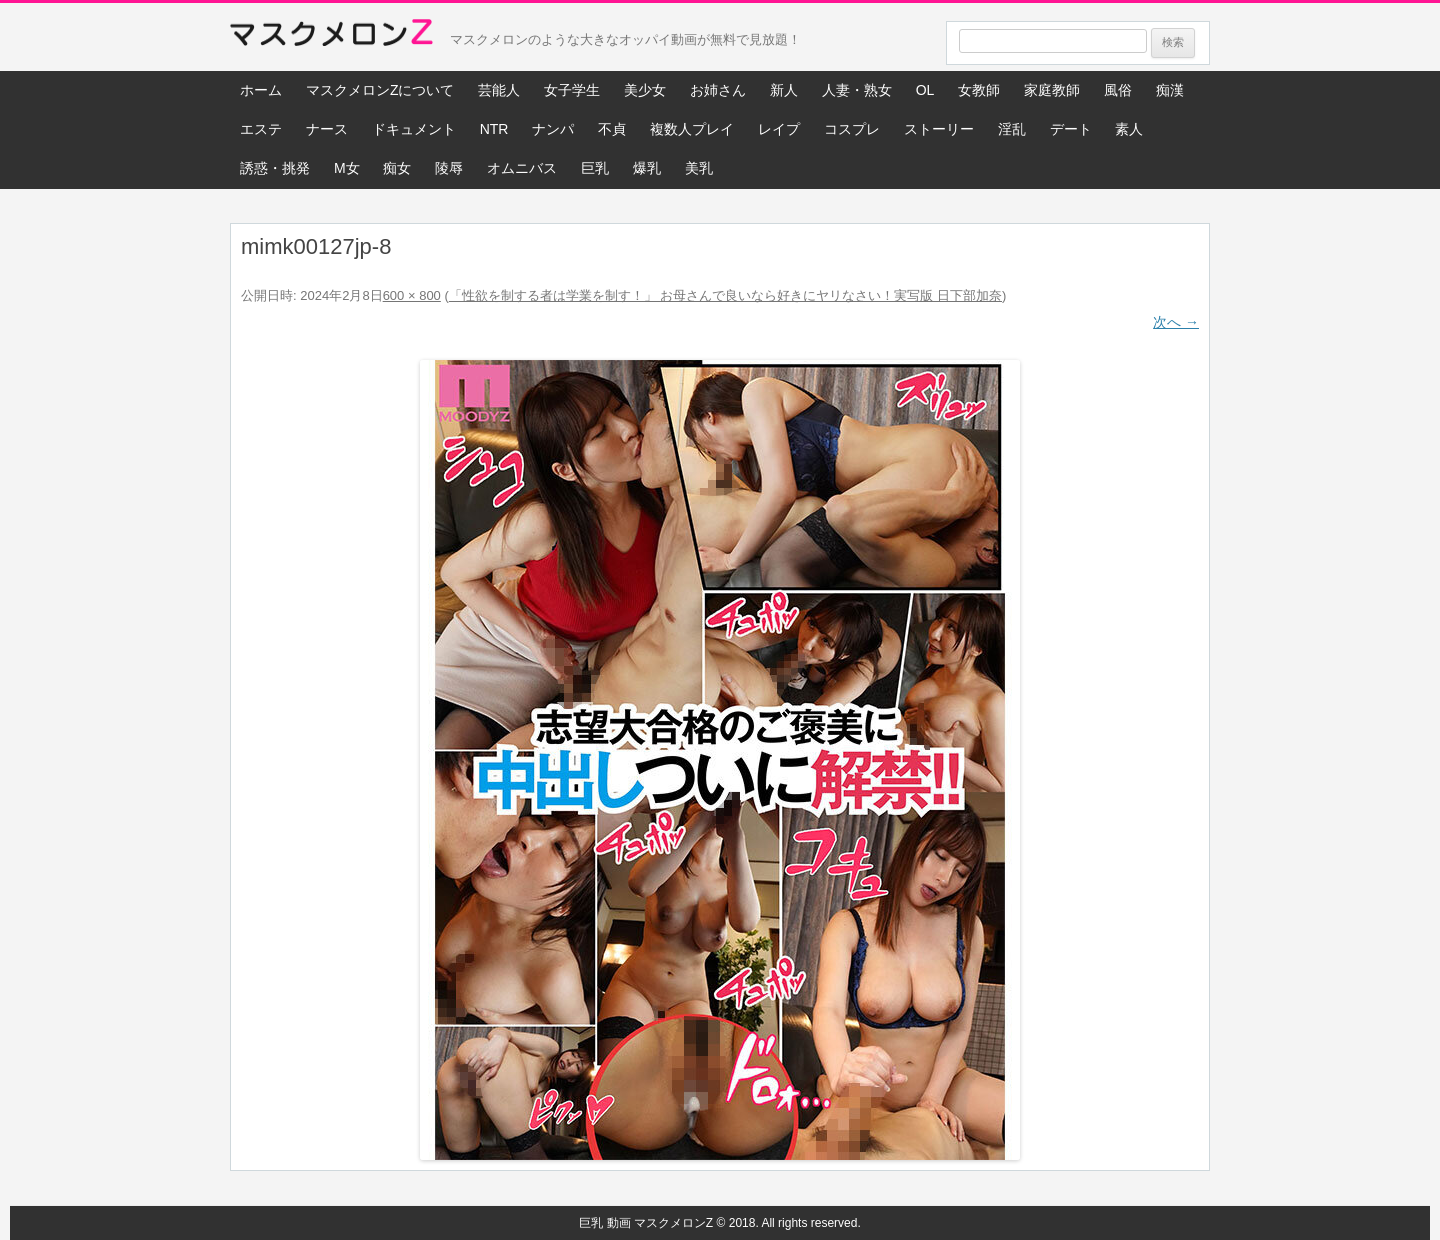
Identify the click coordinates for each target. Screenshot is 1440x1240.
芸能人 (499, 90)
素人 (1129, 129)
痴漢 (1170, 90)
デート (1071, 129)
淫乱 (1012, 129)
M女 (347, 168)
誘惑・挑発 (275, 168)
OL (925, 90)
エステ (261, 129)
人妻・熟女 (857, 90)
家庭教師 (1052, 90)
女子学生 (572, 90)
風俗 (1118, 90)
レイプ (779, 129)
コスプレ (852, 129)
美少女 (645, 90)
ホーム (261, 90)
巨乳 (595, 168)
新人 (784, 90)
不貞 (612, 129)
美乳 (699, 168)
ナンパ (553, 129)
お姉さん (718, 90)
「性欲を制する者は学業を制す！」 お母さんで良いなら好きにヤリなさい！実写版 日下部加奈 (725, 295)
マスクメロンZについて (380, 90)
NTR (494, 129)
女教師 (979, 90)
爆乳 (647, 168)
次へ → (1176, 322)
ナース (327, 129)
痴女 (397, 168)
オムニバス (522, 168)
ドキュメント (414, 129)
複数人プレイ (692, 129)
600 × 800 (412, 295)
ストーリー (939, 129)
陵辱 (449, 168)
